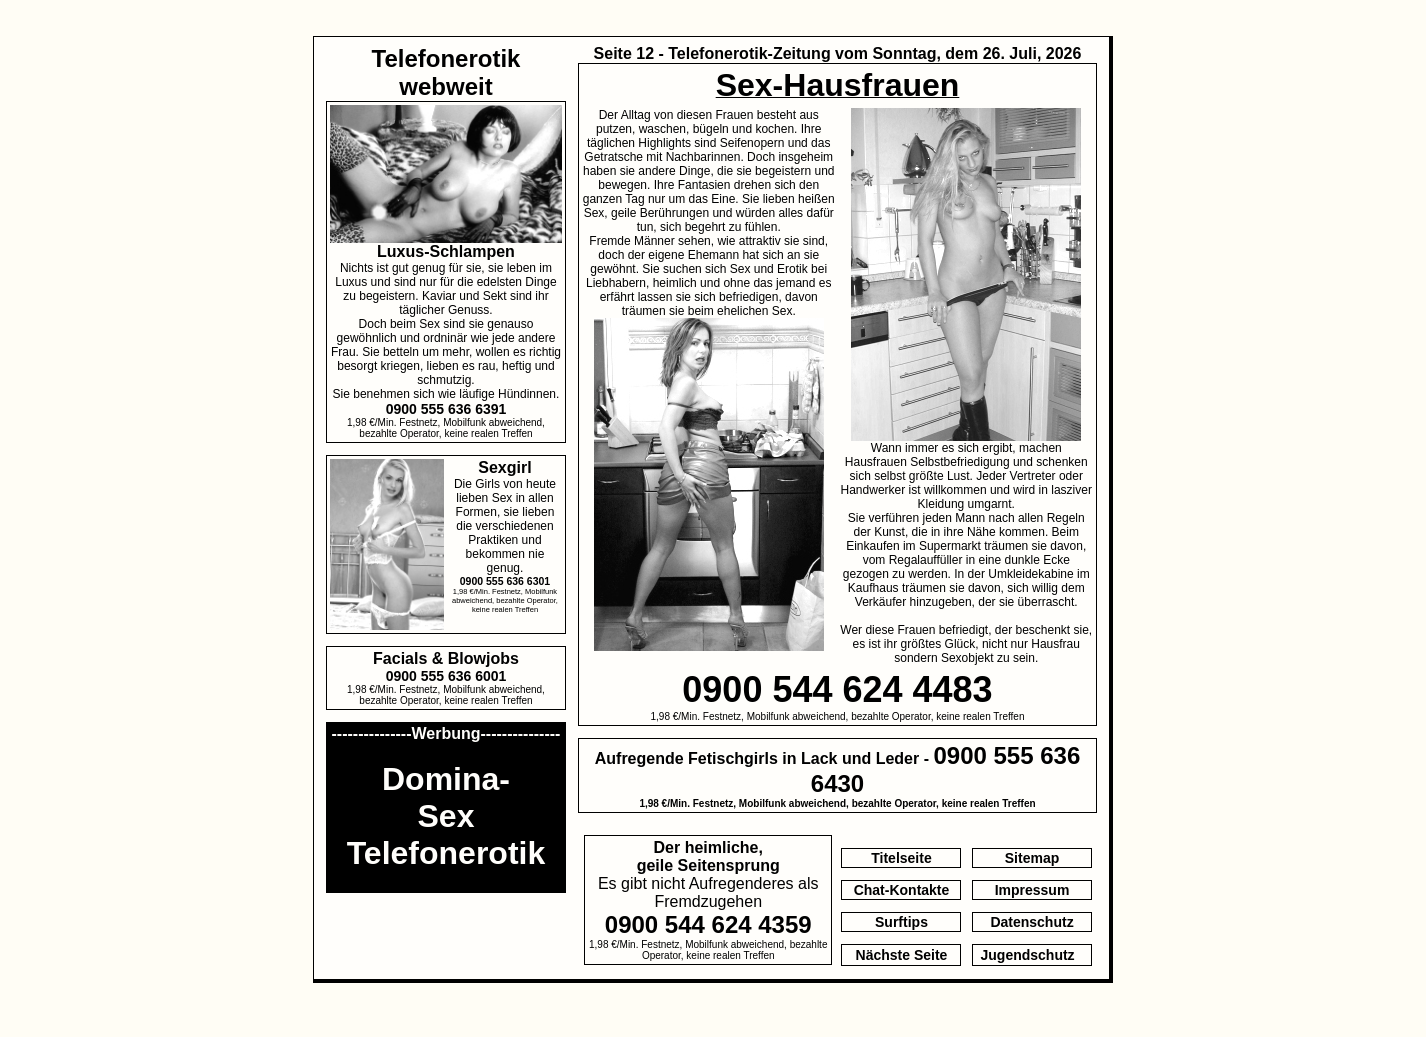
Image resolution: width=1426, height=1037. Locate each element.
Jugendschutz (1028, 955)
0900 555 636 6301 (505, 581)
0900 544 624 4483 (837, 689)
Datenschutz (1031, 922)
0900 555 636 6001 (446, 676)
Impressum (1032, 890)
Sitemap (1032, 858)
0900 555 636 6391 (446, 409)
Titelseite (901, 858)
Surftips (901, 922)
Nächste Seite (902, 955)
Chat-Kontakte (902, 890)
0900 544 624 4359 (708, 924)
